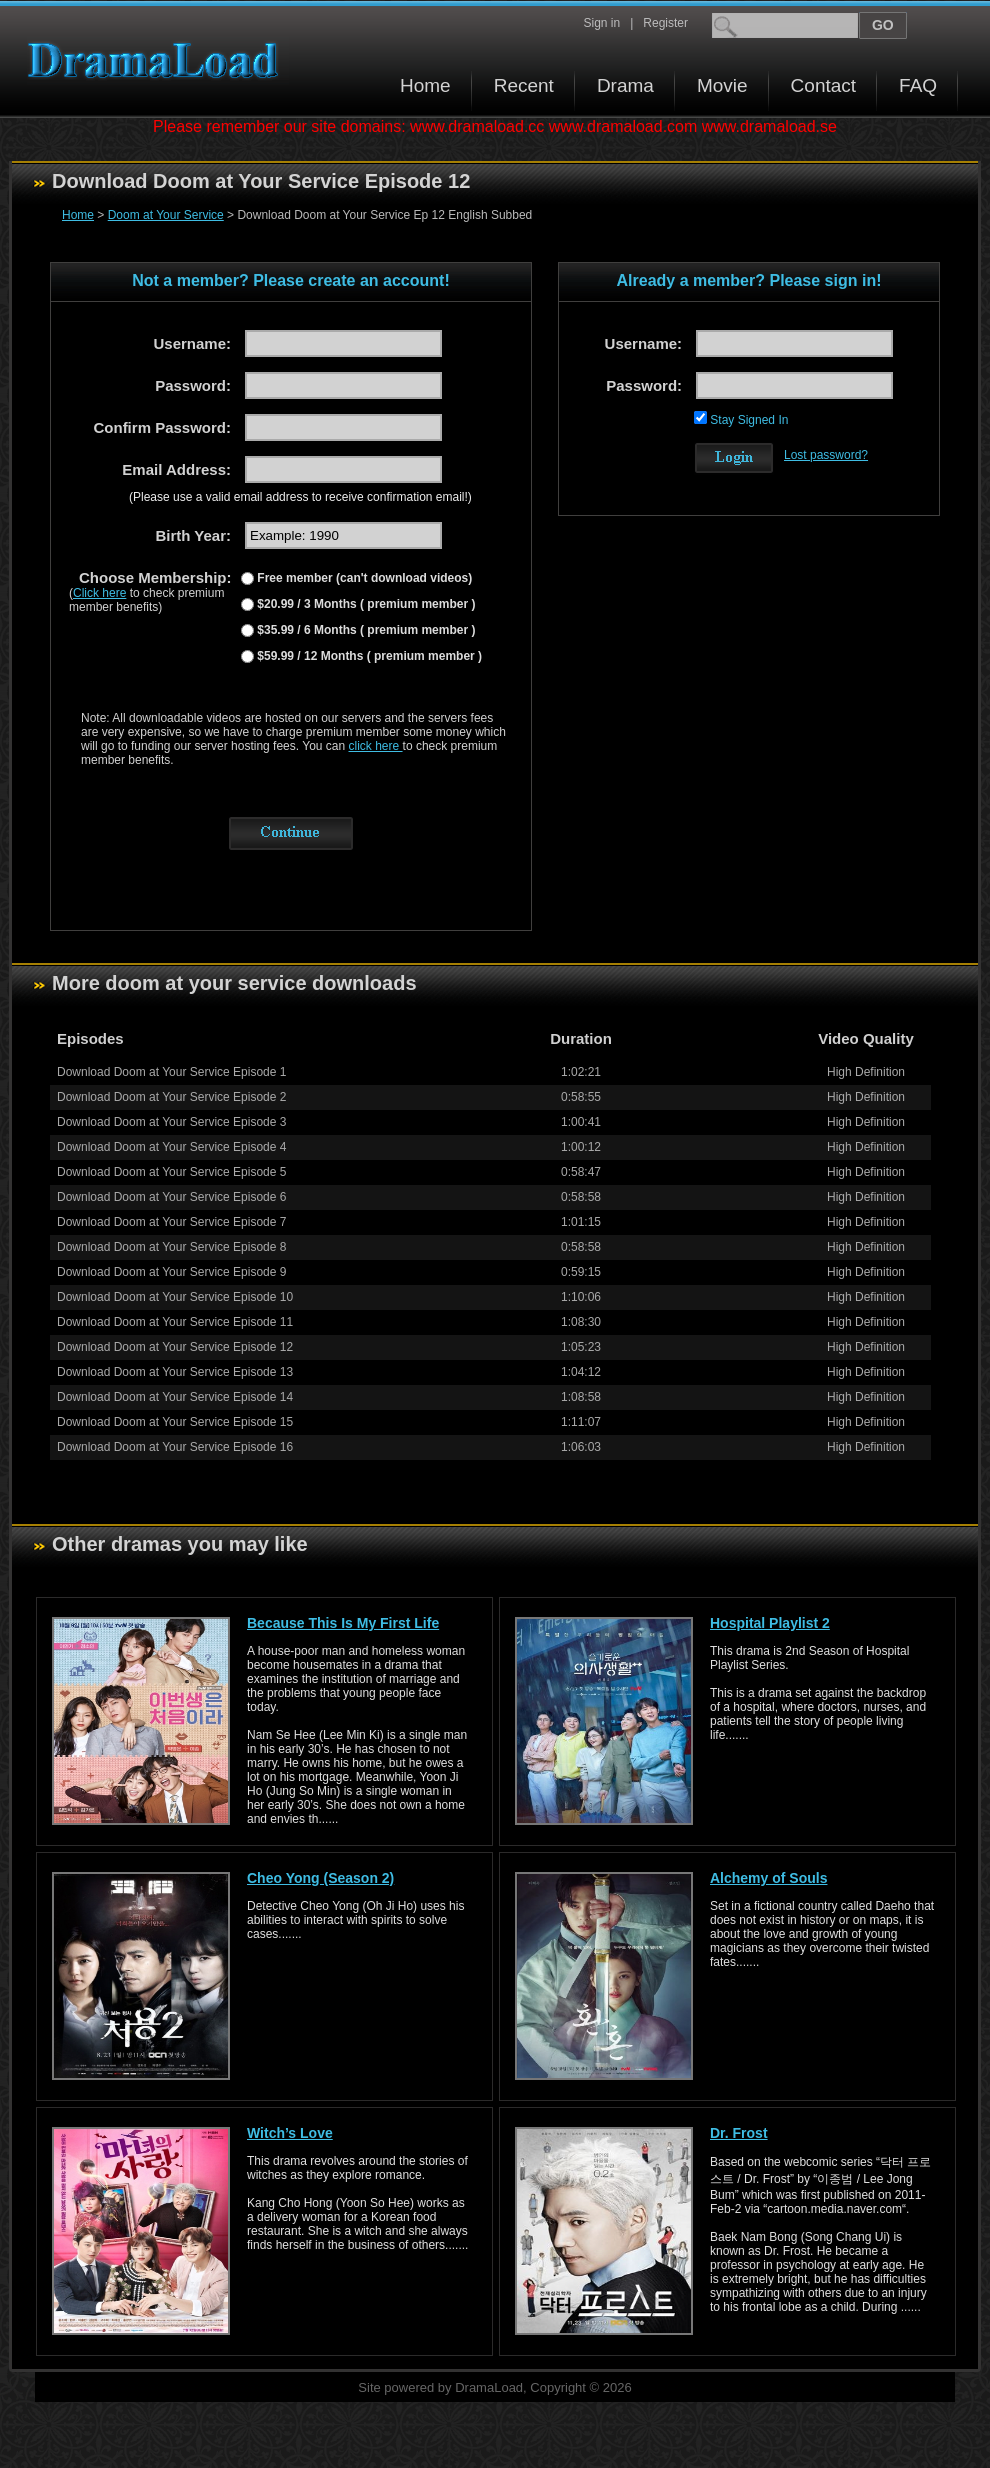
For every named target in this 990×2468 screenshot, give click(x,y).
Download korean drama (158, 60)
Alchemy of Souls (768, 1878)
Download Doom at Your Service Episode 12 (175, 1347)
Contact (823, 85)
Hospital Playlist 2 (770, 1623)
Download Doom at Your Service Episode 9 (171, 1272)
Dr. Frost (739, 2133)
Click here (99, 593)
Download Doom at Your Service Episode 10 (175, 1297)
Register (665, 23)
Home (425, 85)
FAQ (918, 85)
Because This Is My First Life (343, 1623)
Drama (625, 85)
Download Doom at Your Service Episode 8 (171, 1247)
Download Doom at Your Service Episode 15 (175, 1422)
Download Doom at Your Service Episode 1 (171, 1072)
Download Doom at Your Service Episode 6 (171, 1197)
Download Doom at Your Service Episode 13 (175, 1372)
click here (376, 746)
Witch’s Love (290, 2133)
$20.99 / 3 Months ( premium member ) (364, 604)
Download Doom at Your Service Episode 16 (175, 1447)
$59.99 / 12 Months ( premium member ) (368, 656)
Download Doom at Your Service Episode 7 (171, 1222)
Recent (524, 85)
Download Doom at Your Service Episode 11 (175, 1322)
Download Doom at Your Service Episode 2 (171, 1097)
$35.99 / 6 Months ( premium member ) (364, 630)
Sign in (601, 23)
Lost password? (826, 455)
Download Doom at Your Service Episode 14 (175, 1397)
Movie (722, 85)
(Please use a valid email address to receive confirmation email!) (300, 497)
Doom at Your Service (166, 215)
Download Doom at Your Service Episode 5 (171, 1172)
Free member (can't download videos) (363, 578)
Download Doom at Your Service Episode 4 (171, 1147)
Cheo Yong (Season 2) (320, 1878)
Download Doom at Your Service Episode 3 (171, 1122)
